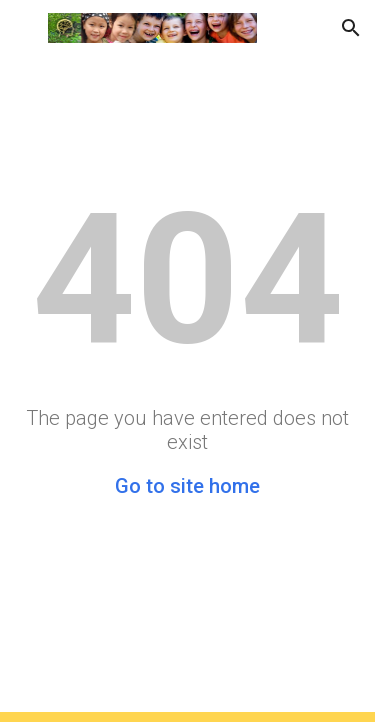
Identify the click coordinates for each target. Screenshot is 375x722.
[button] (24, 27)
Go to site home (187, 486)
